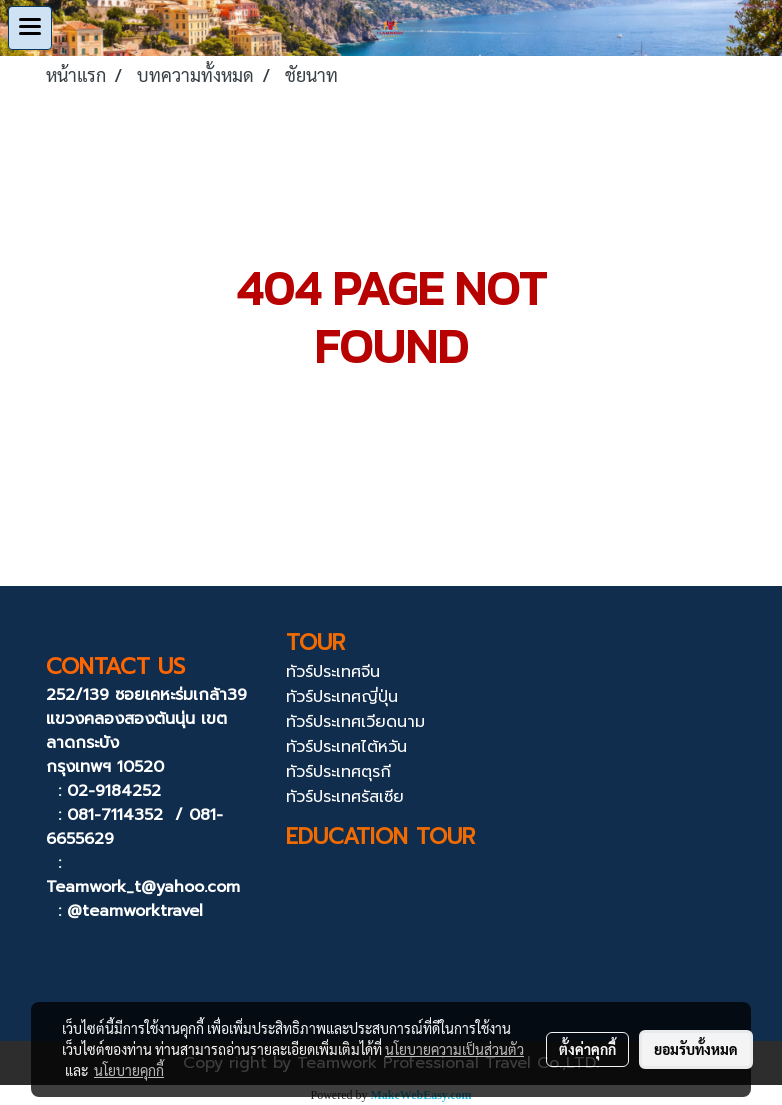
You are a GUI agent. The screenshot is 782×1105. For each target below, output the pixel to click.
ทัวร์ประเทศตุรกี (338, 772)
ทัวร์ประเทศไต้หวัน (346, 747)
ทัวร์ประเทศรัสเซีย (345, 797)
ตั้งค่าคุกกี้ (587, 1049)
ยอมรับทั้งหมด (696, 1049)
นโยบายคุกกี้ (129, 1070)
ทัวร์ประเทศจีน (333, 672)
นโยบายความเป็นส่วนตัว (454, 1049)
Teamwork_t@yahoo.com (143, 887)
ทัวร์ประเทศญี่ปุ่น (342, 697)
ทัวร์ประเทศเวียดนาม (355, 722)
